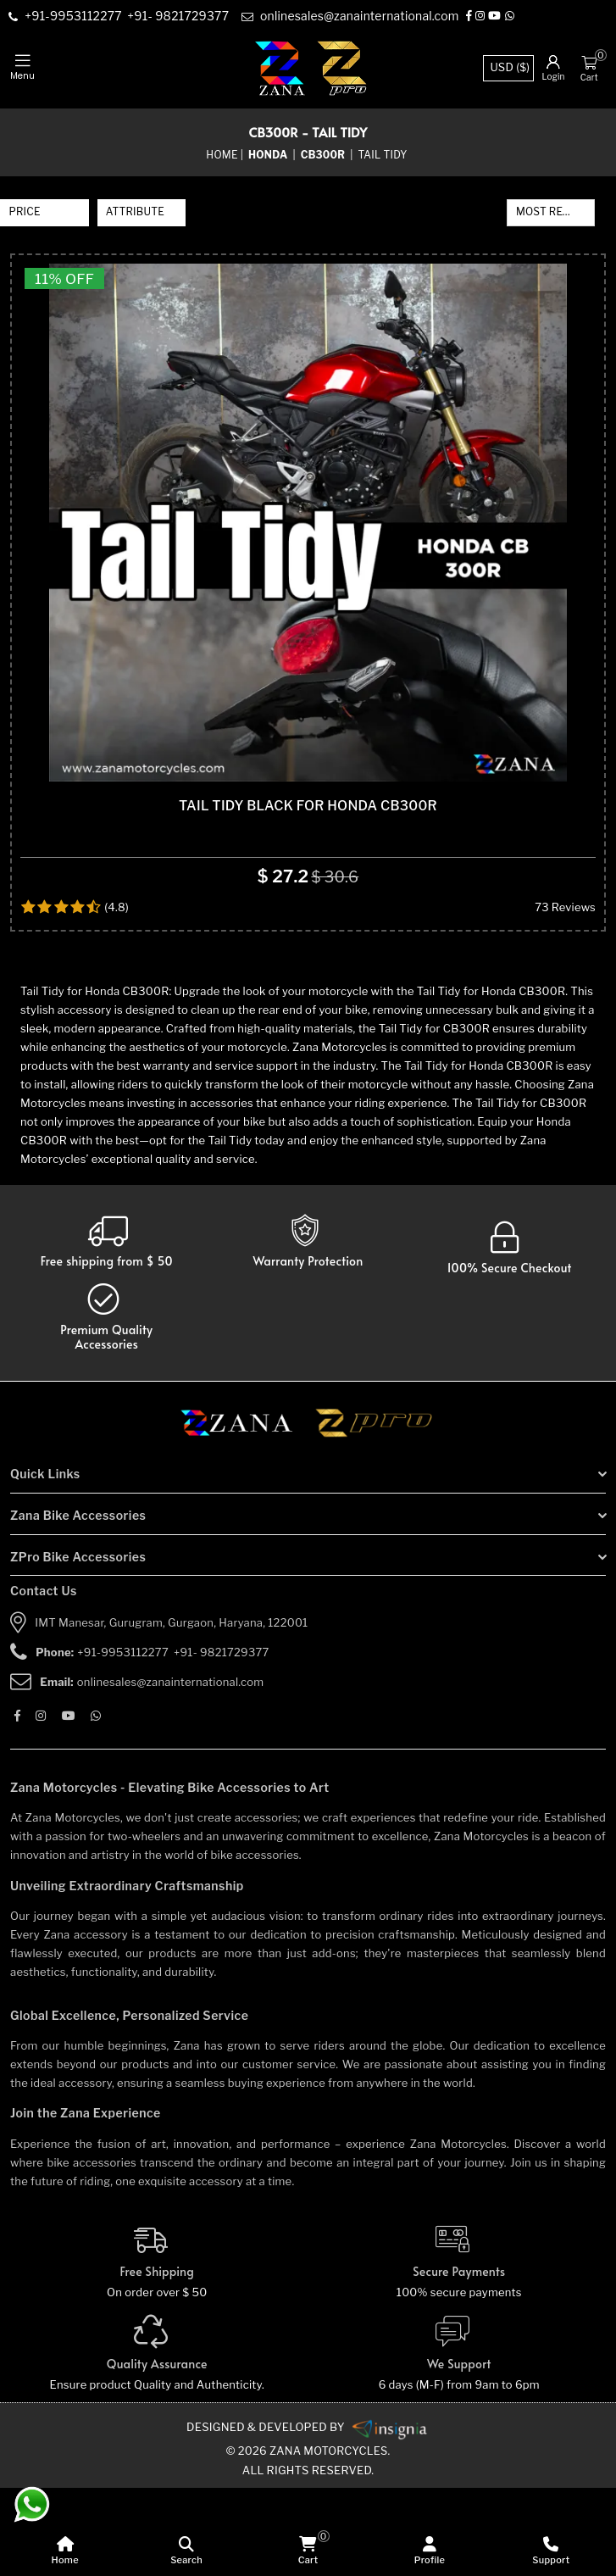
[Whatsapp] (513, 16)
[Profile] (429, 2550)
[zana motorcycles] (244, 1516)
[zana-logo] (280, 68)
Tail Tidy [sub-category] (383, 154)
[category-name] (269, 155)
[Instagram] (483, 16)
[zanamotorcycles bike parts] (389, 2516)
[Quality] (157, 2442)
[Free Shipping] (157, 2351)
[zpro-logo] (342, 68)
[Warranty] (107, 1330)
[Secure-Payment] (460, 2351)
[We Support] (460, 2442)
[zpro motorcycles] (372, 1516)
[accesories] (107, 1406)
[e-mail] (353, 17)
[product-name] (308, 567)
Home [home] (221, 154)
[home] (64, 2550)
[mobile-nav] (22, 68)
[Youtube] (497, 16)
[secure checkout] (509, 1337)
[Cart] (589, 62)
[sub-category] (324, 155)
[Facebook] (472, 16)
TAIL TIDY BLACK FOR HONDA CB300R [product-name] (308, 894)
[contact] (76, 17)
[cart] (308, 2550)
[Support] (551, 2550)
